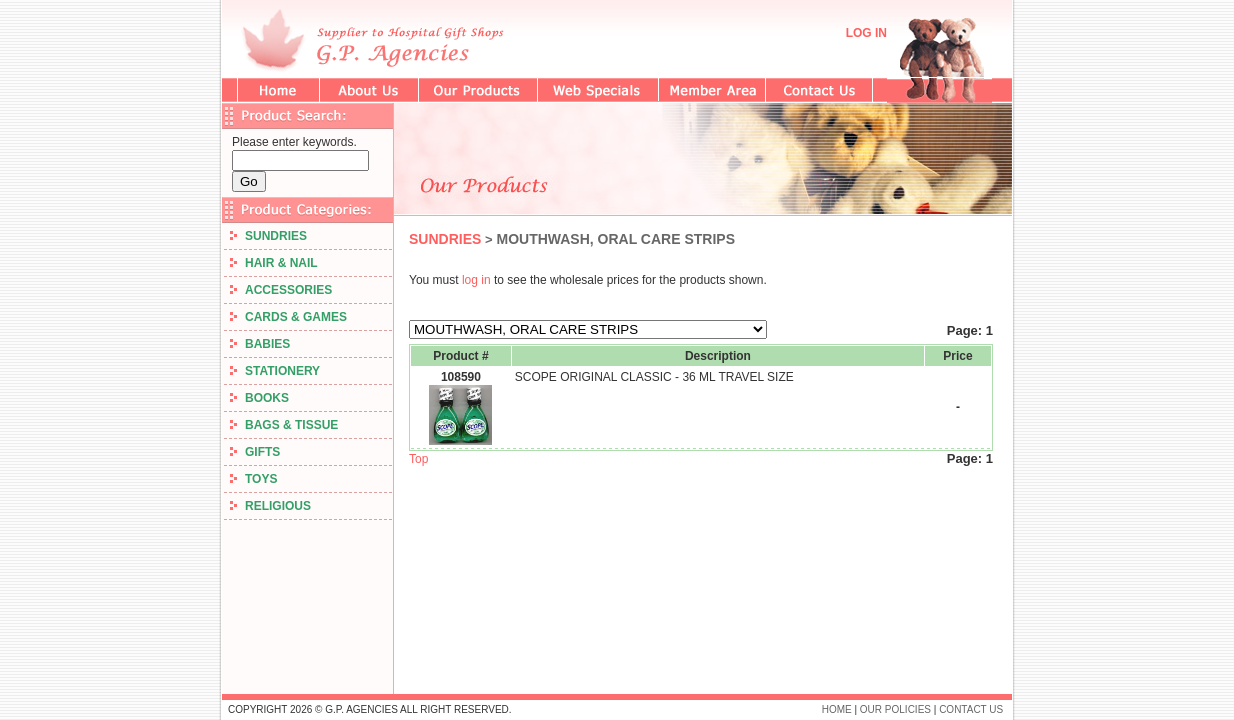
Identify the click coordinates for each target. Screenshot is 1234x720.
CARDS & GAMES (288, 317)
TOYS (253, 479)
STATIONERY (275, 371)
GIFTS (255, 452)
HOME (837, 709)
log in (476, 280)
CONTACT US (971, 709)
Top (418, 459)
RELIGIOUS (270, 506)
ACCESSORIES (281, 290)
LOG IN (866, 33)
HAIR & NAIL (274, 263)
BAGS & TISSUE (284, 425)
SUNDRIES (268, 236)
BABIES (260, 344)
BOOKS (259, 398)
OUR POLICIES (895, 709)
